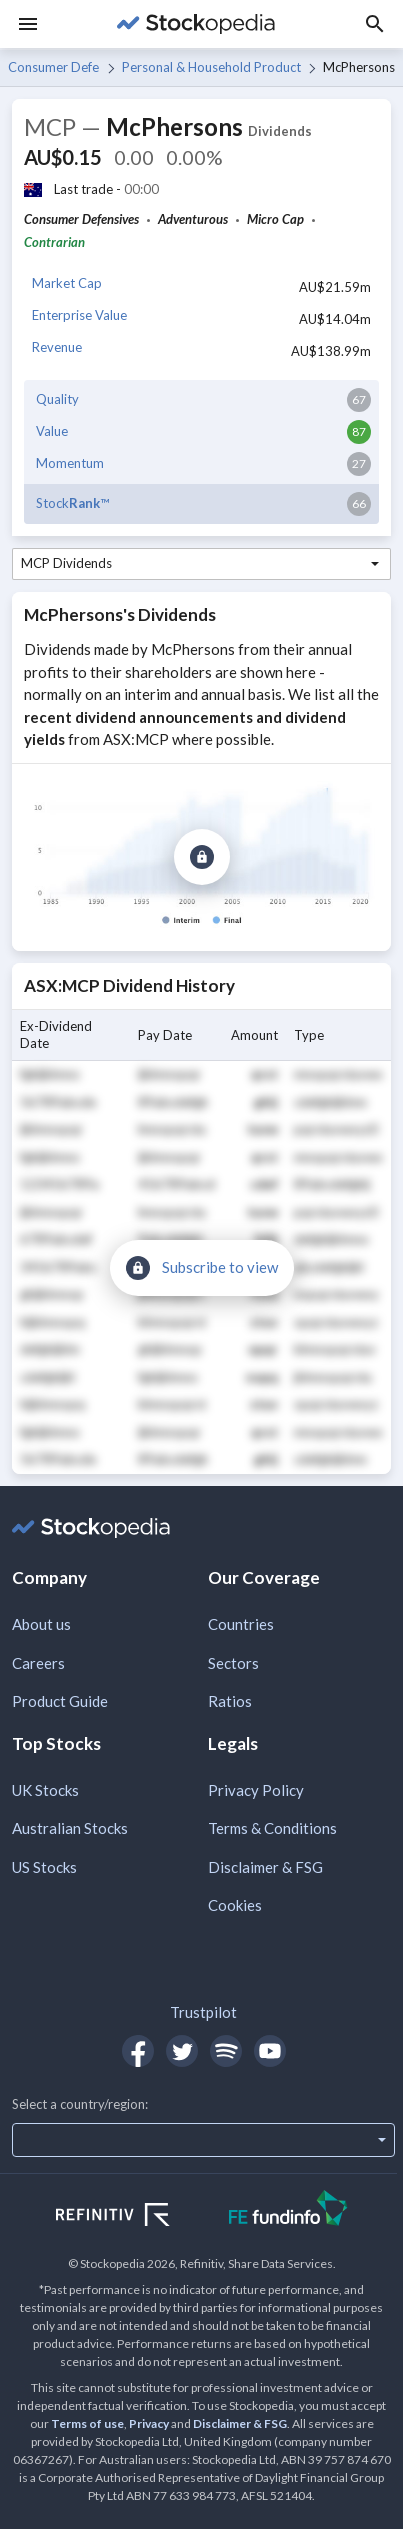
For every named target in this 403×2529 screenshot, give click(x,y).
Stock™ (72, 503)
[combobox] (201, 564)
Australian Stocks (70, 1828)
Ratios (230, 1701)
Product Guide (60, 1701)
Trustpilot (203, 2012)
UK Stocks (45, 1790)
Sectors (233, 1663)
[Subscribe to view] (202, 857)
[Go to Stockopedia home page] (195, 24)
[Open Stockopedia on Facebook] (138, 2051)
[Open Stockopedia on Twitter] (182, 2051)
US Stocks (44, 1867)
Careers (38, 1663)
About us (41, 1624)
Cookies (235, 1905)
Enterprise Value (79, 315)
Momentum (70, 463)
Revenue (57, 347)
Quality (57, 399)
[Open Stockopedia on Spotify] (226, 2051)
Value (52, 431)
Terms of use (87, 2423)
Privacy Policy (256, 1790)
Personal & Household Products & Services (211, 67)
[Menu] (28, 24)
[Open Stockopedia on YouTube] (270, 2051)
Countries (241, 1624)
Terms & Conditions (272, 1828)
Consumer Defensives (53, 67)
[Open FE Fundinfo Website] (288, 2210)
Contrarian (54, 242)
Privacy (149, 2423)
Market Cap (67, 283)
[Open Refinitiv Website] (134, 2217)
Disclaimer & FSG (265, 1867)
